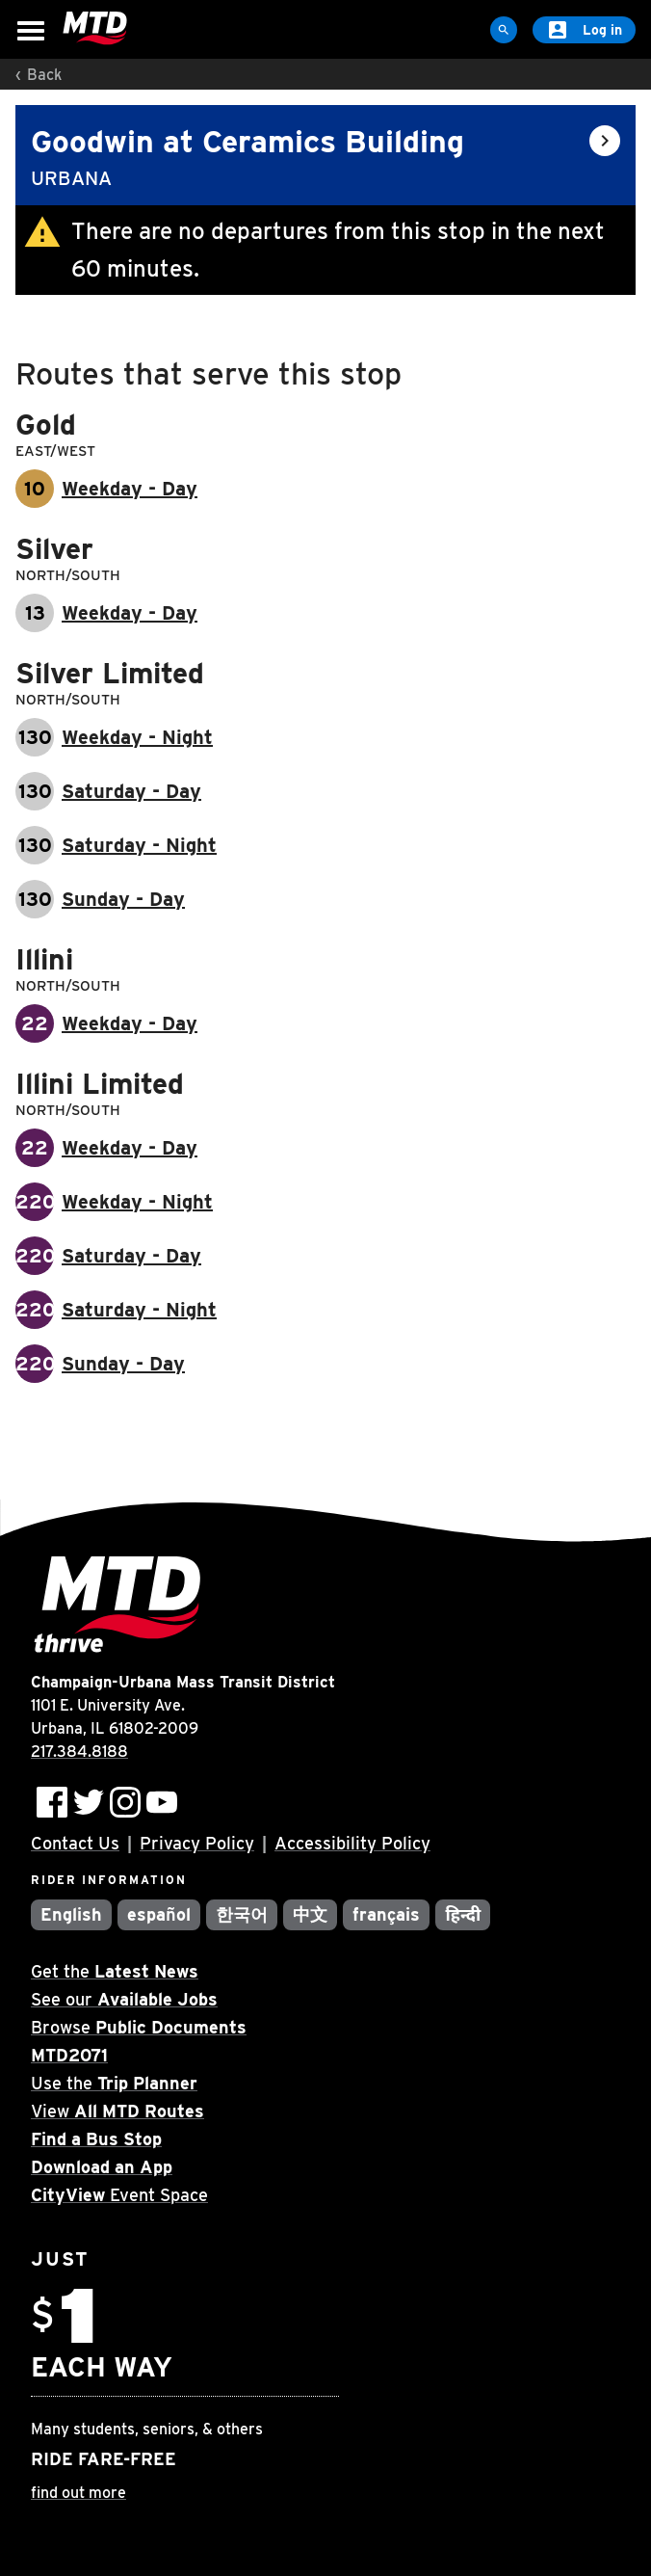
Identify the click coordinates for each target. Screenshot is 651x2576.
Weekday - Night (137, 737)
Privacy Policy (197, 1843)
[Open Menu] (30, 31)
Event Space (119, 2195)
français (386, 1914)
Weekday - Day (129, 488)
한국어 (242, 1914)
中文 (310, 1914)
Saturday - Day (131, 791)
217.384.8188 (79, 1751)
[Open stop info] (604, 140)
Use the (114, 2083)
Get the (114, 1971)
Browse (139, 2027)
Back (44, 75)
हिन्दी (463, 1914)
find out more (78, 2492)
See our (124, 1999)
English (71, 1914)
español (159, 1914)
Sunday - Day (123, 899)
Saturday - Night (139, 845)
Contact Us (75, 1843)
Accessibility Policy (352, 1843)
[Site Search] (503, 29)
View (117, 2111)
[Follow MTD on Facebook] (52, 1802)
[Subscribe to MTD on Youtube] (161, 1802)
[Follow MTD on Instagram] (125, 1802)
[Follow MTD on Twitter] (88, 1802)
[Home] (95, 29)
